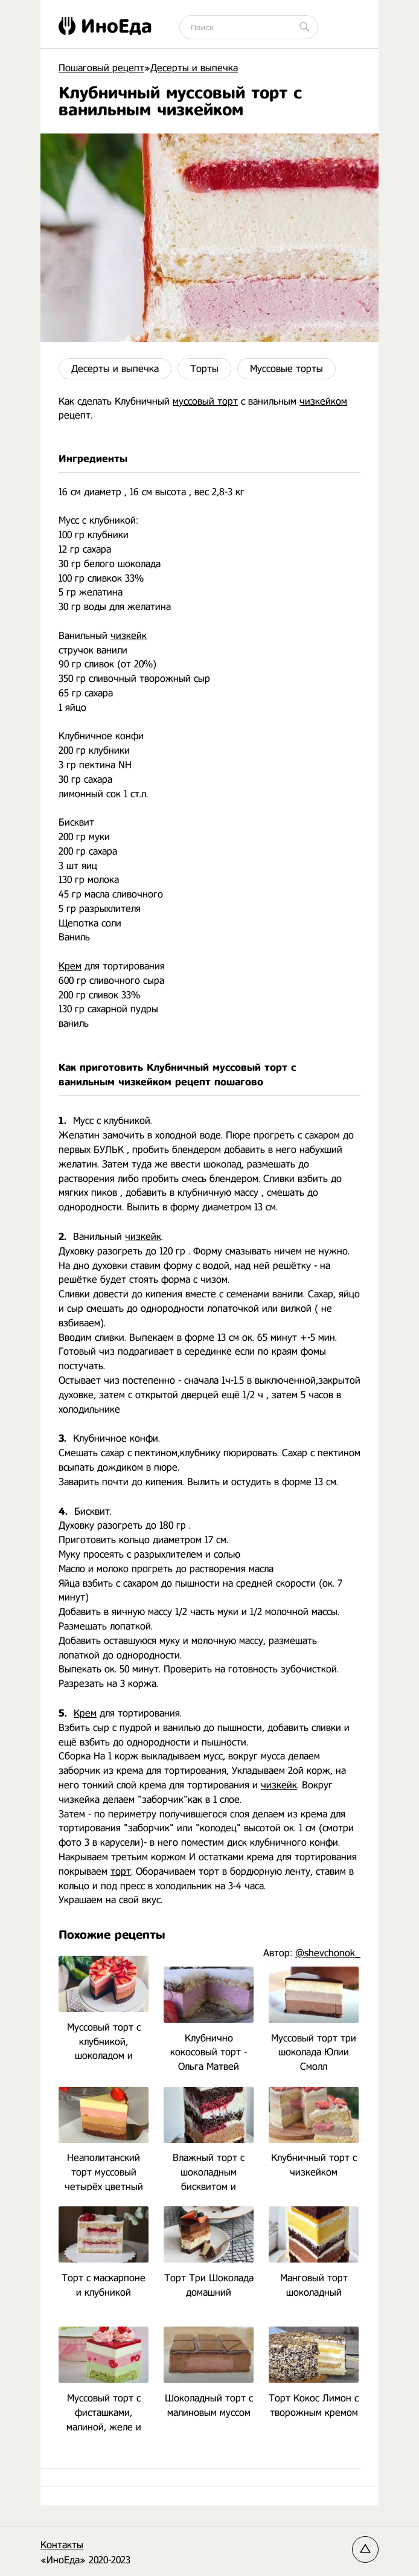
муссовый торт (205, 401)
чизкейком (323, 401)
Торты (204, 368)
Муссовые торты (286, 368)
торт (120, 1871)
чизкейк (128, 635)
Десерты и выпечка (115, 368)
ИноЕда (105, 26)
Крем (70, 966)
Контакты (61, 2545)
